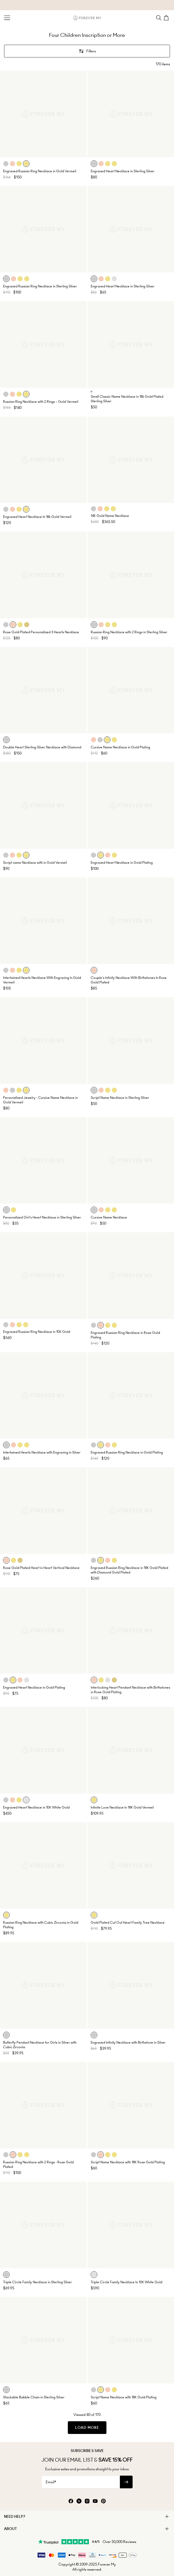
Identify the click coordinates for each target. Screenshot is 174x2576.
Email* (51, 2482)
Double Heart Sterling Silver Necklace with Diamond (42, 747)
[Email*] (81, 2482)
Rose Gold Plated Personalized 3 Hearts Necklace (41, 632)
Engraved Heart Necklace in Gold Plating (122, 862)
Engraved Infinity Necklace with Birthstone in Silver (128, 2042)
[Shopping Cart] (167, 18)
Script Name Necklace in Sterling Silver (120, 1098)
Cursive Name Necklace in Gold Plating (120, 747)
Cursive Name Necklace (109, 1217)
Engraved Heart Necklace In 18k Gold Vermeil (37, 517)
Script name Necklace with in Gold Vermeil (35, 862)
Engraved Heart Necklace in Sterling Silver (122, 171)
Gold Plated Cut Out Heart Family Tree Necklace (128, 1922)
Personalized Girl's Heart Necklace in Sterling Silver (42, 1217)
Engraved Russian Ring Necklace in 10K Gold (36, 1332)
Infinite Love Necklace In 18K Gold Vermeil (122, 1807)
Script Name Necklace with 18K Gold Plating (123, 2397)
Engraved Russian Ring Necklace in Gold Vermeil (39, 171)
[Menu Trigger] (7, 18)
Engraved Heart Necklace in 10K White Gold (36, 1807)
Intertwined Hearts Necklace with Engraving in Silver (42, 1452)
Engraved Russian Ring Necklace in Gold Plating (127, 1452)
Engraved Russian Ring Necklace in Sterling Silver (40, 286)
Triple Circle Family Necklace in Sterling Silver (37, 2282)
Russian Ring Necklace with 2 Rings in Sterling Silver (129, 632)
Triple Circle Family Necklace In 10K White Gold (126, 2282)
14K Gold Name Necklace (110, 516)
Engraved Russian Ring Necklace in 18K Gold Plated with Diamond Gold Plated (129, 1570)
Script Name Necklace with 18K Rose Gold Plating (128, 2162)
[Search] (159, 18)
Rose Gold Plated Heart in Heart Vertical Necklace (41, 1568)
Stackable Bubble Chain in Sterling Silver (34, 2397)
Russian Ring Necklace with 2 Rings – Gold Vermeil (40, 401)
